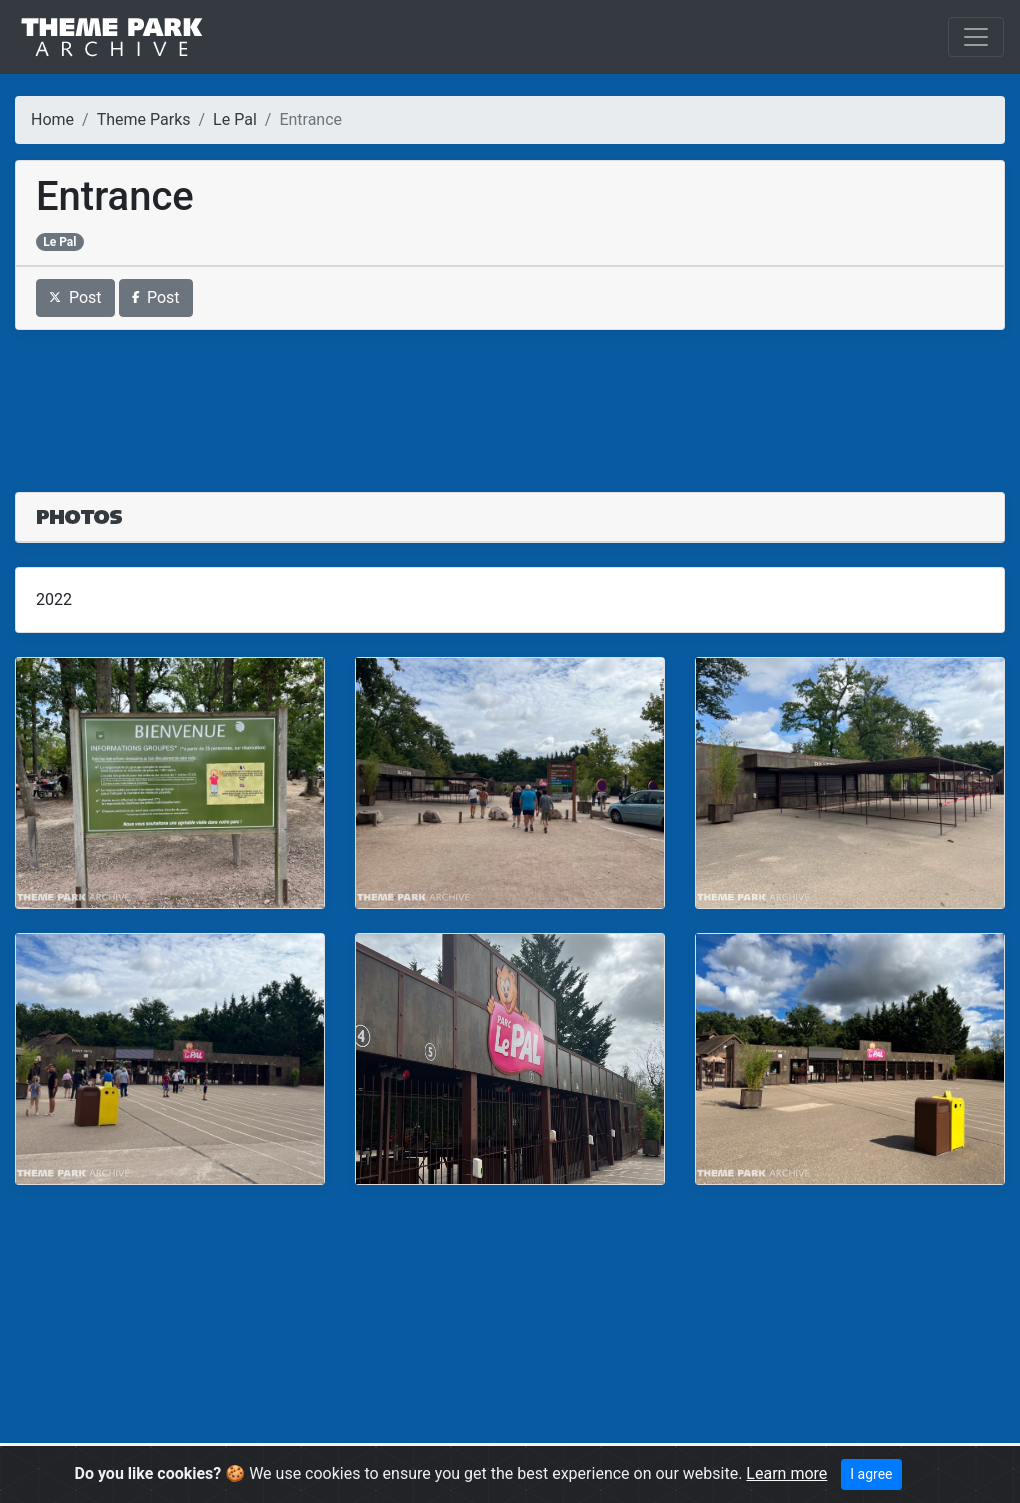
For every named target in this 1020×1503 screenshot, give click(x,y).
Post (75, 297)
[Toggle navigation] (976, 37)
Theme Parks (144, 119)
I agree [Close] (871, 1474)
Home (52, 119)
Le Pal (235, 119)
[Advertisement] (510, 399)
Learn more (786, 1473)
